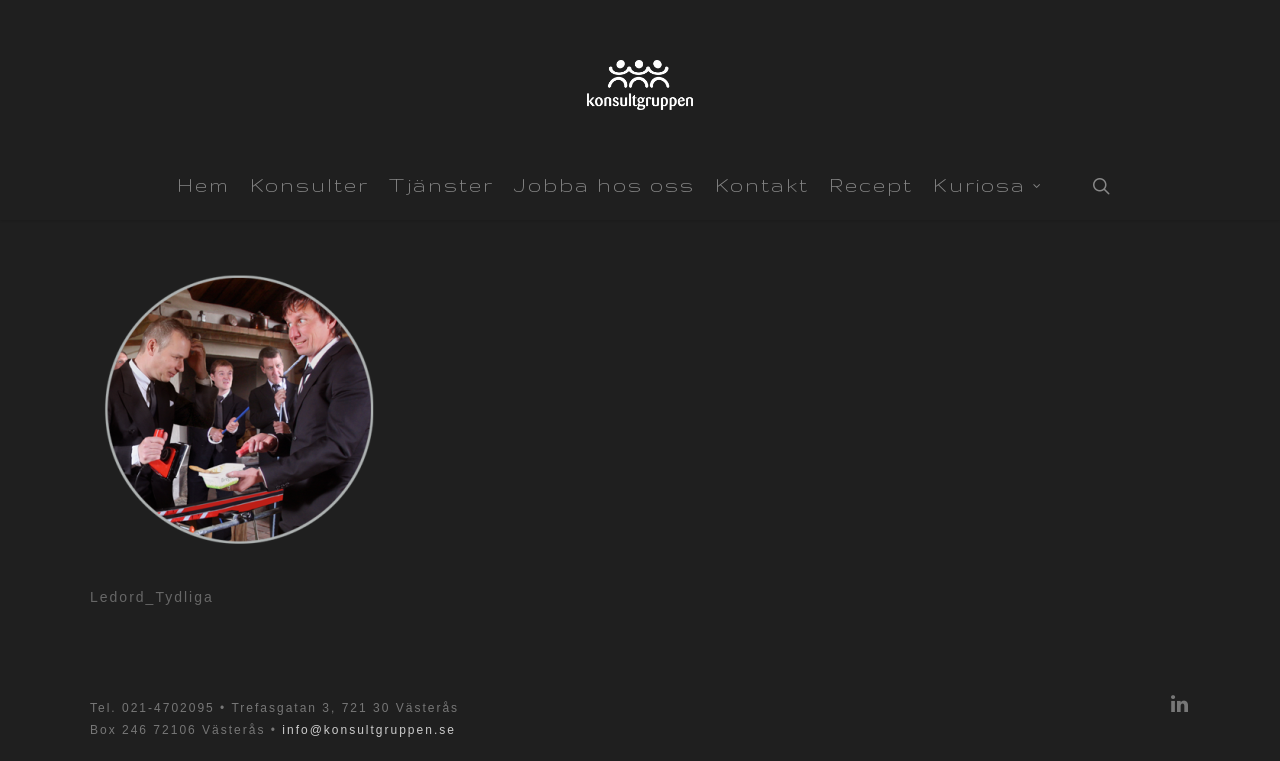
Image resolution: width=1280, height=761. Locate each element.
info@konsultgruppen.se (369, 730)
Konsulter (309, 185)
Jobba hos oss (604, 185)
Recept (871, 185)
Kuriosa (987, 183)
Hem (203, 185)
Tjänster (441, 185)
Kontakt (762, 185)
